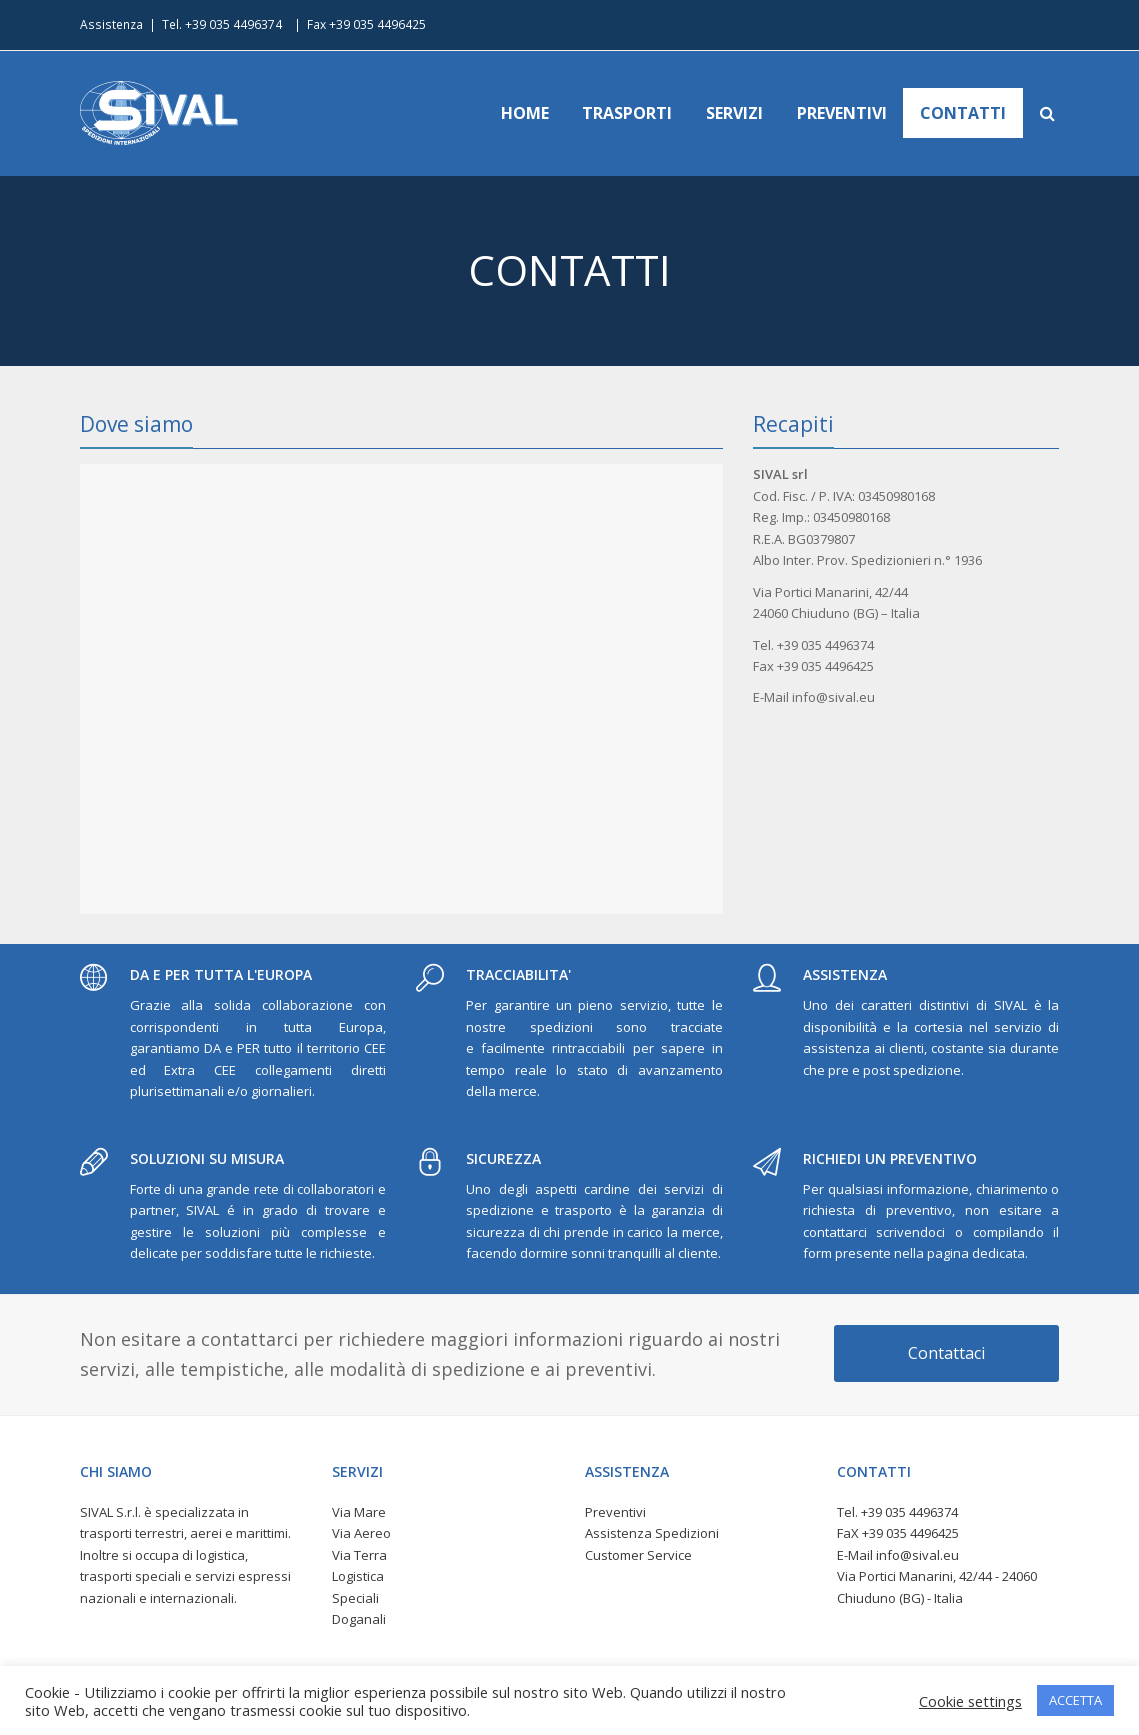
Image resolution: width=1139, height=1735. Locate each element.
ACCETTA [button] (1075, 1700)
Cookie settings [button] (970, 1701)
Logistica (358, 1576)
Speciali (355, 1598)
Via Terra (359, 1555)
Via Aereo (361, 1533)
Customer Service (638, 1555)
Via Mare (359, 1512)
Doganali (359, 1619)
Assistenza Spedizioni (652, 1533)
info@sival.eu (917, 1555)
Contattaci (946, 1353)
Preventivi (615, 1512)
